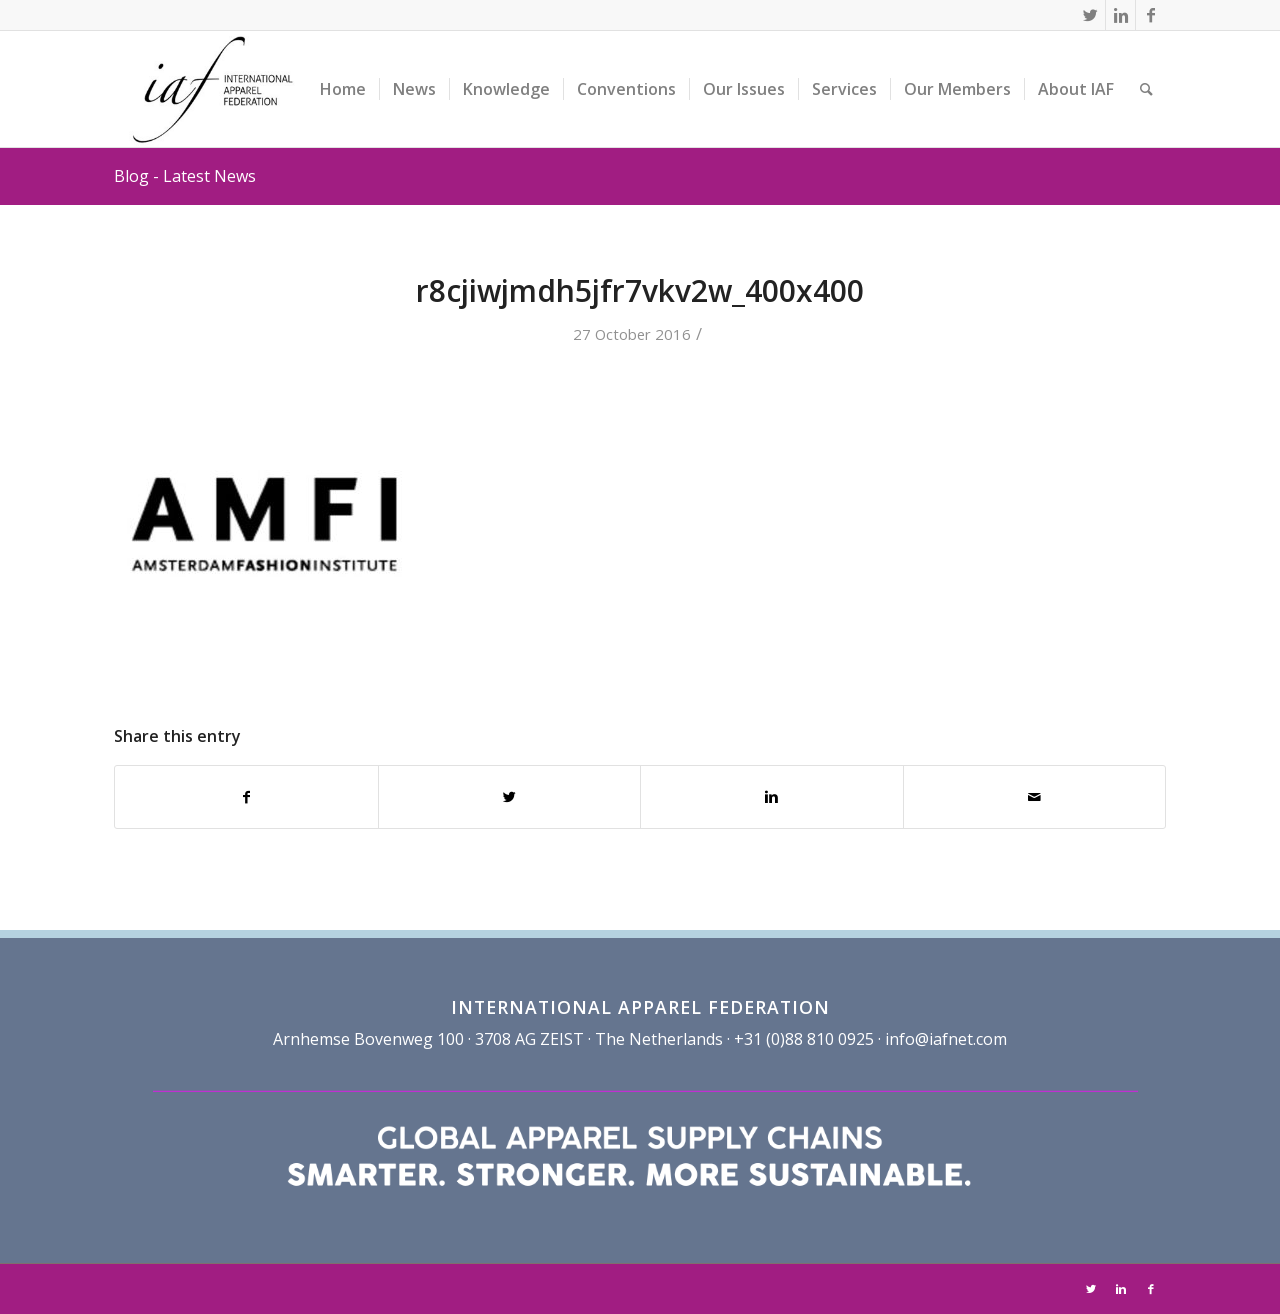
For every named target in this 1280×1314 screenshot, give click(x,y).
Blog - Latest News (185, 176)
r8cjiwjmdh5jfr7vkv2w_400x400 (640, 290)
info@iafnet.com (946, 1039)
